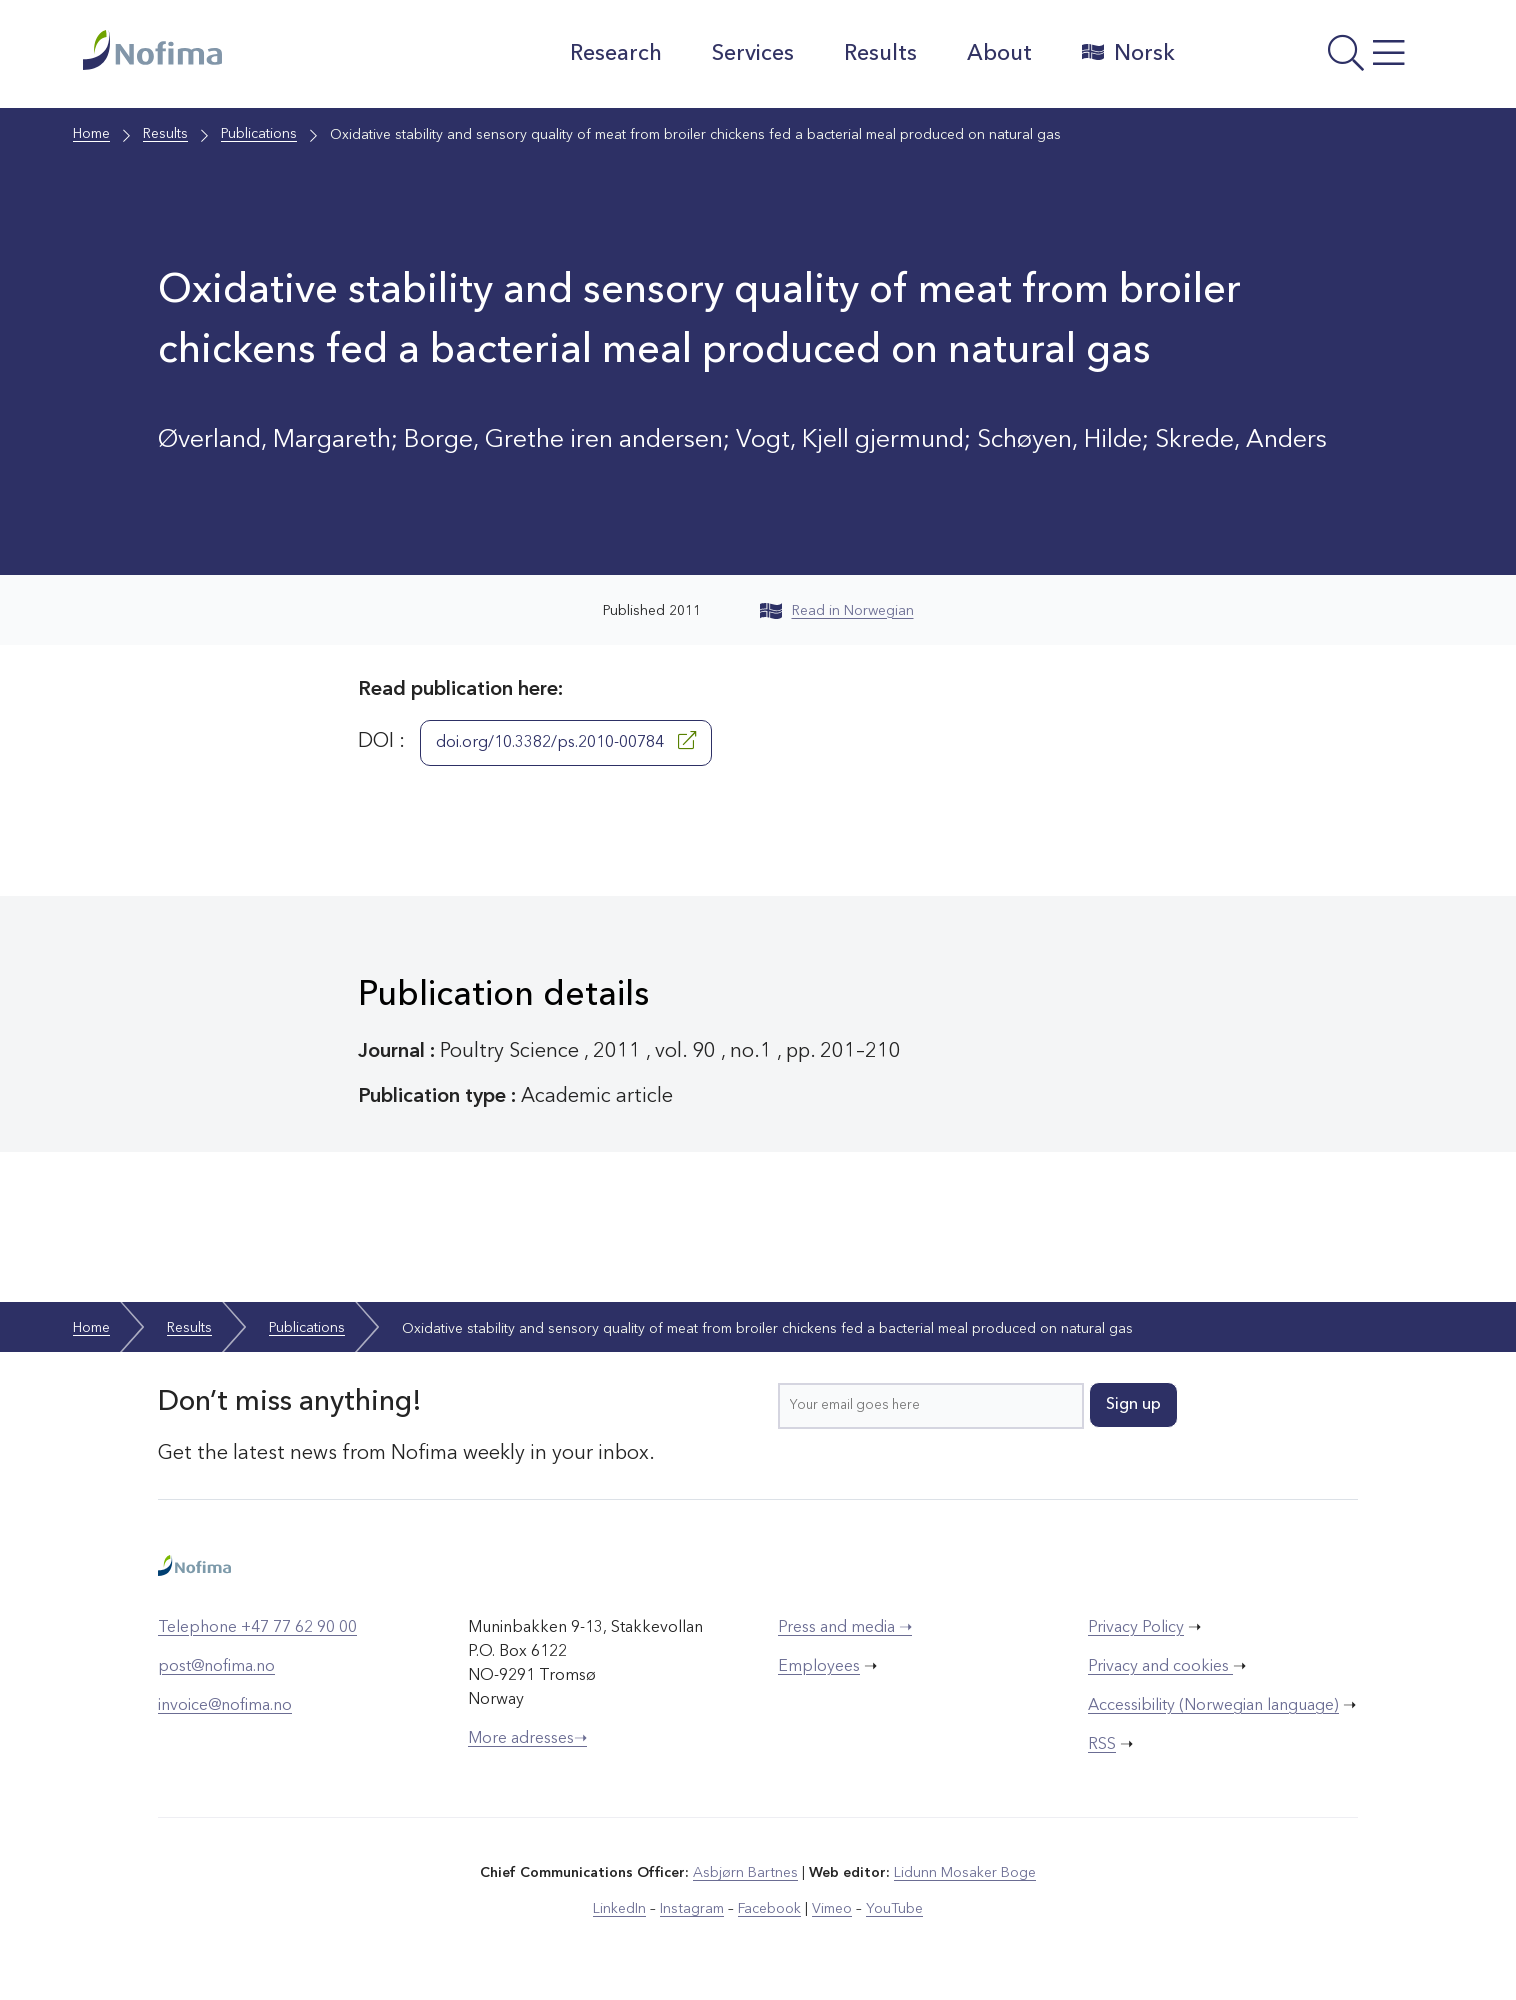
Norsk (1127, 53)
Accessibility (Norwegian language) (1213, 1706)
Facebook (769, 1909)
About (998, 54)
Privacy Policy (1136, 1628)
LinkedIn (620, 1909)
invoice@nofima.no (225, 1706)
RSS (1102, 1745)
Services (752, 54)
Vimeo (832, 1909)
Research (615, 54)
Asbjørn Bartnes (746, 1873)
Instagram (692, 1909)
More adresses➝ (527, 1739)
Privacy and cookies (1160, 1667)
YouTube (894, 1909)
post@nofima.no (216, 1667)
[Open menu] (1313, 59)
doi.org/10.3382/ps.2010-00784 (566, 741)
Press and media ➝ (845, 1628)
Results (879, 54)
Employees (819, 1667)
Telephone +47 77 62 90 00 (257, 1628)
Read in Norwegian (837, 611)
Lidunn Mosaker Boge (965, 1873)
